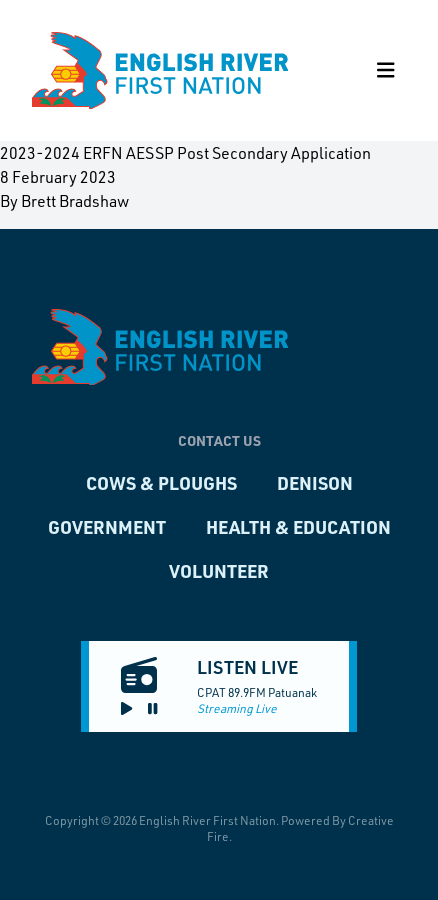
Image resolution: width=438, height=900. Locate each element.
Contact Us (219, 440)
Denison (315, 483)
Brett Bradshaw (75, 200)
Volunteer (219, 571)
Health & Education (298, 527)
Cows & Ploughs (161, 483)
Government (107, 527)
